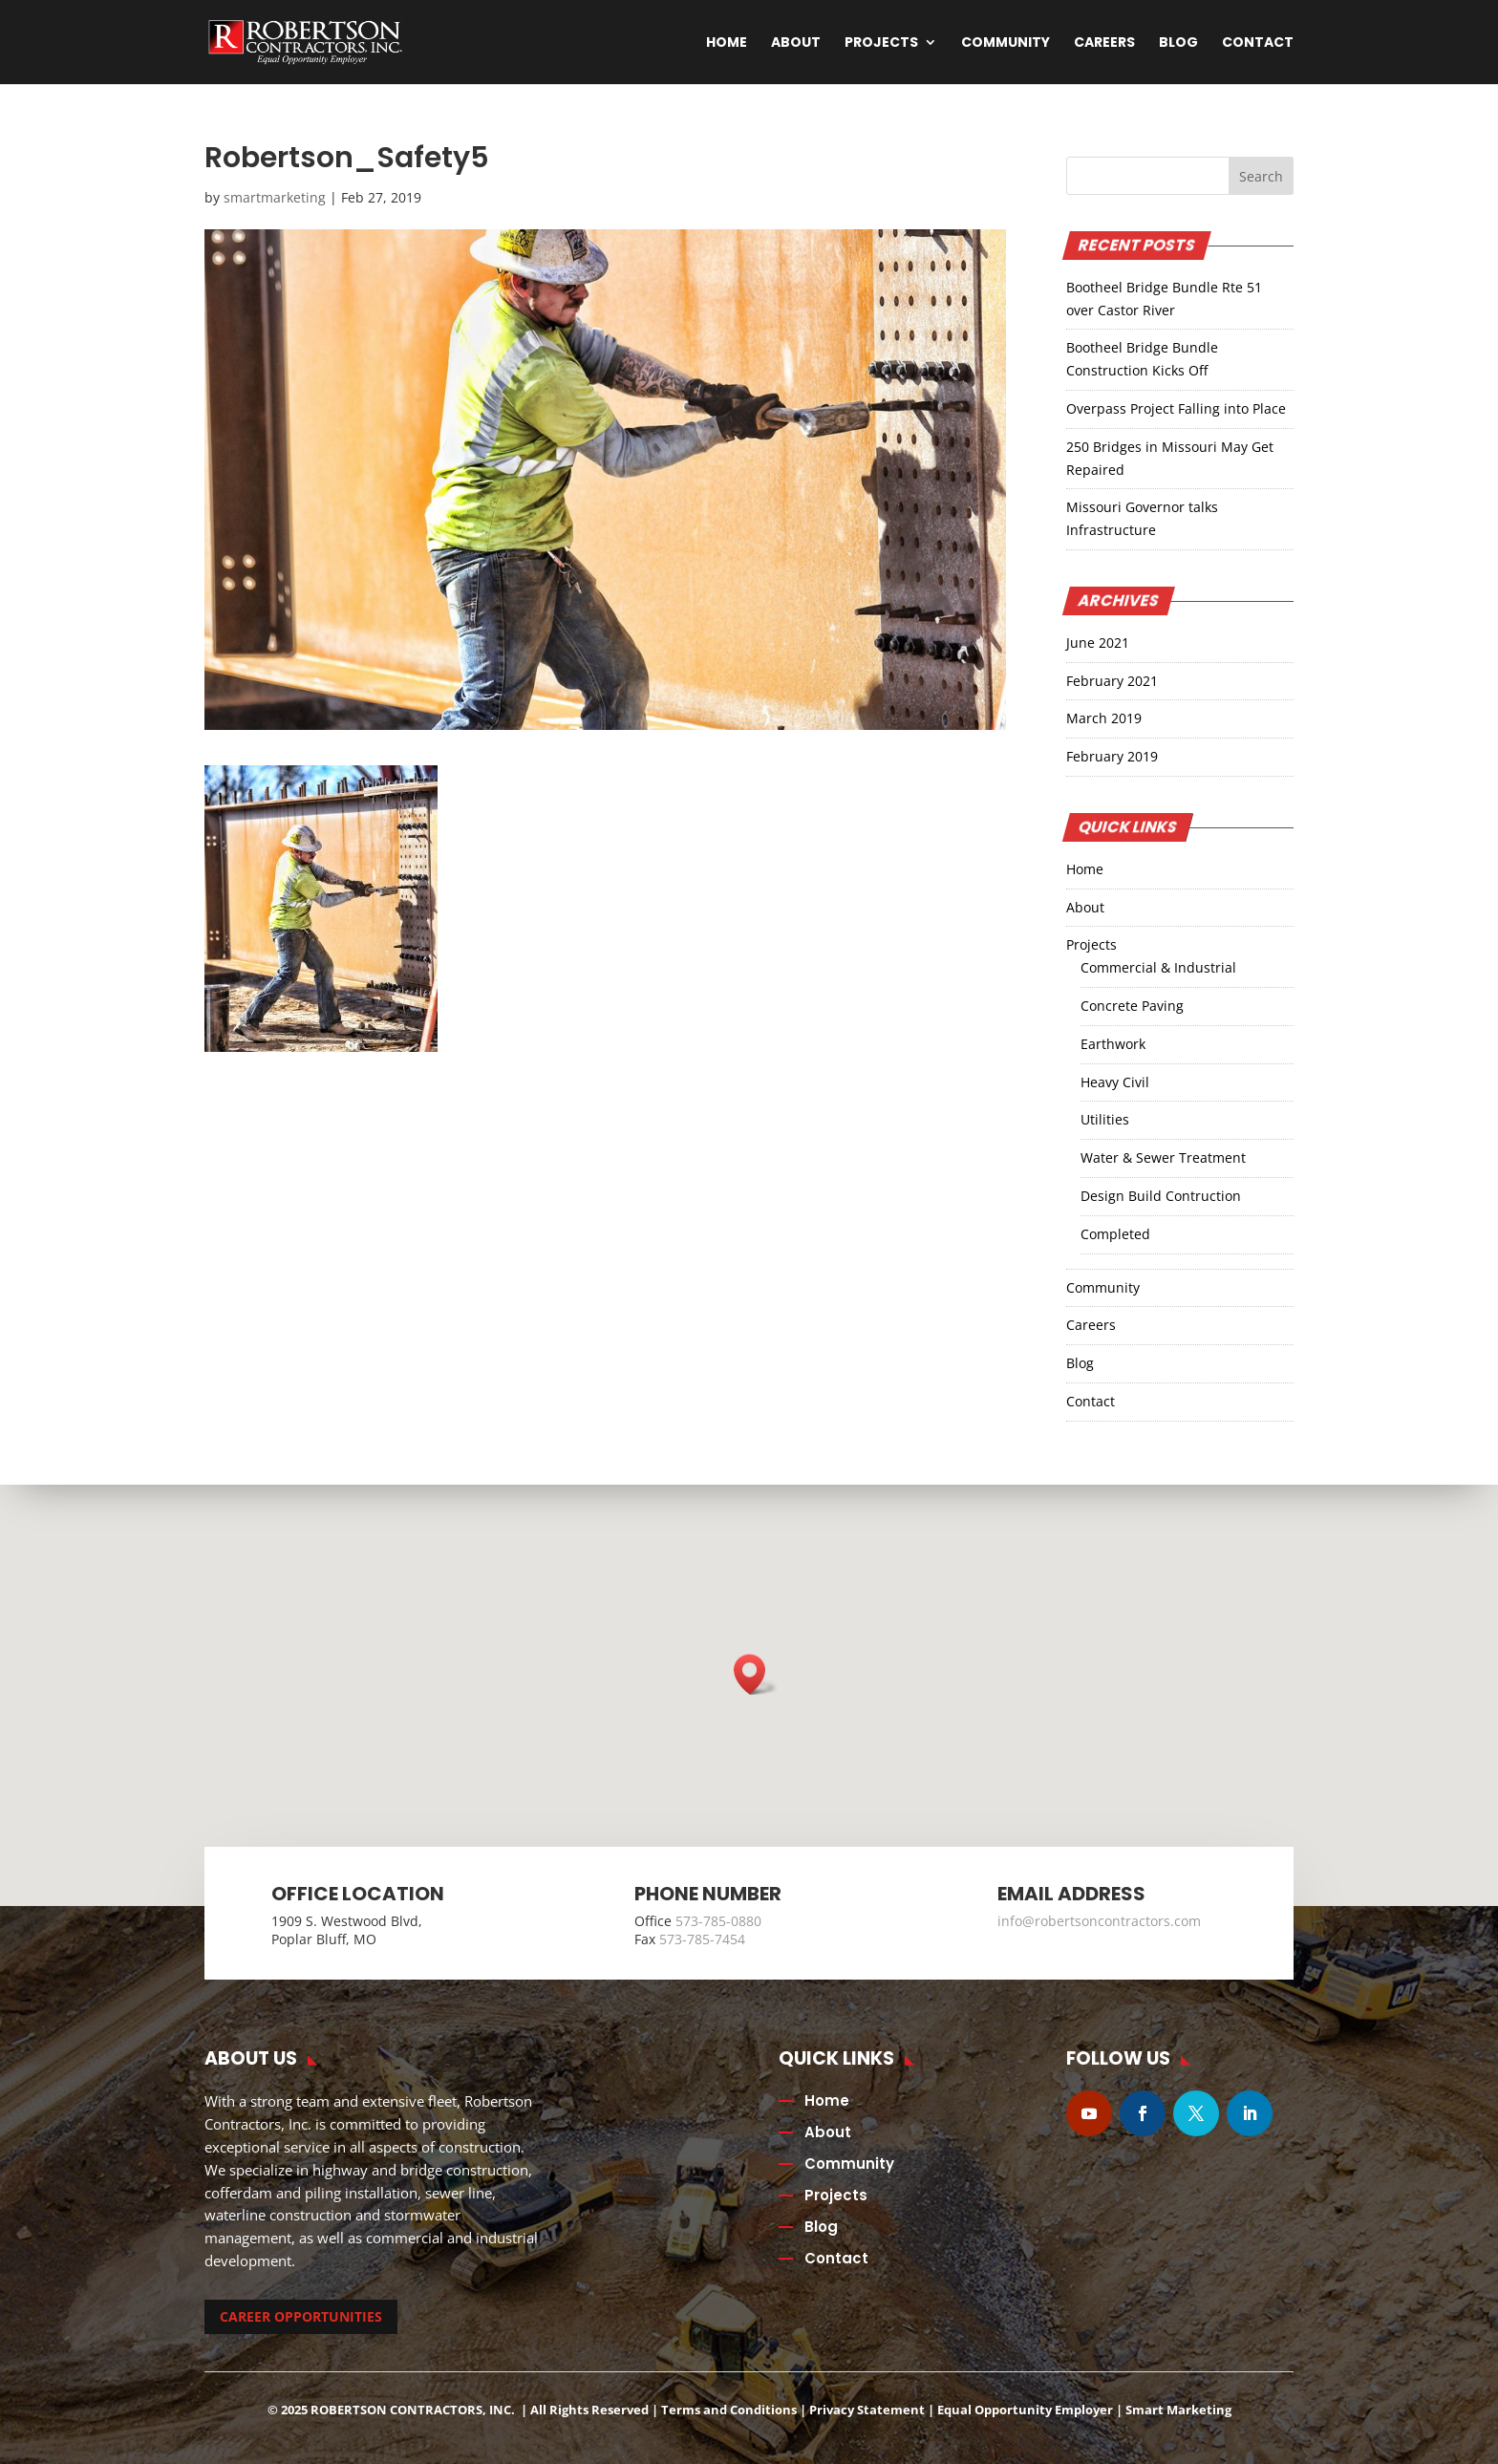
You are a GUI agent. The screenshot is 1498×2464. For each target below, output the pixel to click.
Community (1005, 43)
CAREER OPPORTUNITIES (301, 2316)
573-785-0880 (718, 1921)
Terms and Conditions (729, 2409)
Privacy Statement (867, 2409)
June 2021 (1097, 642)
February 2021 (1112, 681)
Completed (1115, 1234)
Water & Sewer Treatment (1163, 1157)
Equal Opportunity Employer (1025, 2409)
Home (726, 43)
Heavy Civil (1115, 1082)
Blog (1178, 43)
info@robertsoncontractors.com (1099, 1921)
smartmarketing (275, 197)
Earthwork (1113, 1044)
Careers (1104, 43)
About (796, 43)
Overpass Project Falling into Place (1176, 408)
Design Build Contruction (1161, 1196)
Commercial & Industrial (1158, 967)
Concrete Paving (1132, 1005)
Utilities (1105, 1119)
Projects (881, 43)
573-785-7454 (702, 1939)
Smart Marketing (1178, 2409)
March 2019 (1104, 718)
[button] (756, 1674)
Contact (1258, 43)
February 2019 (1112, 756)
